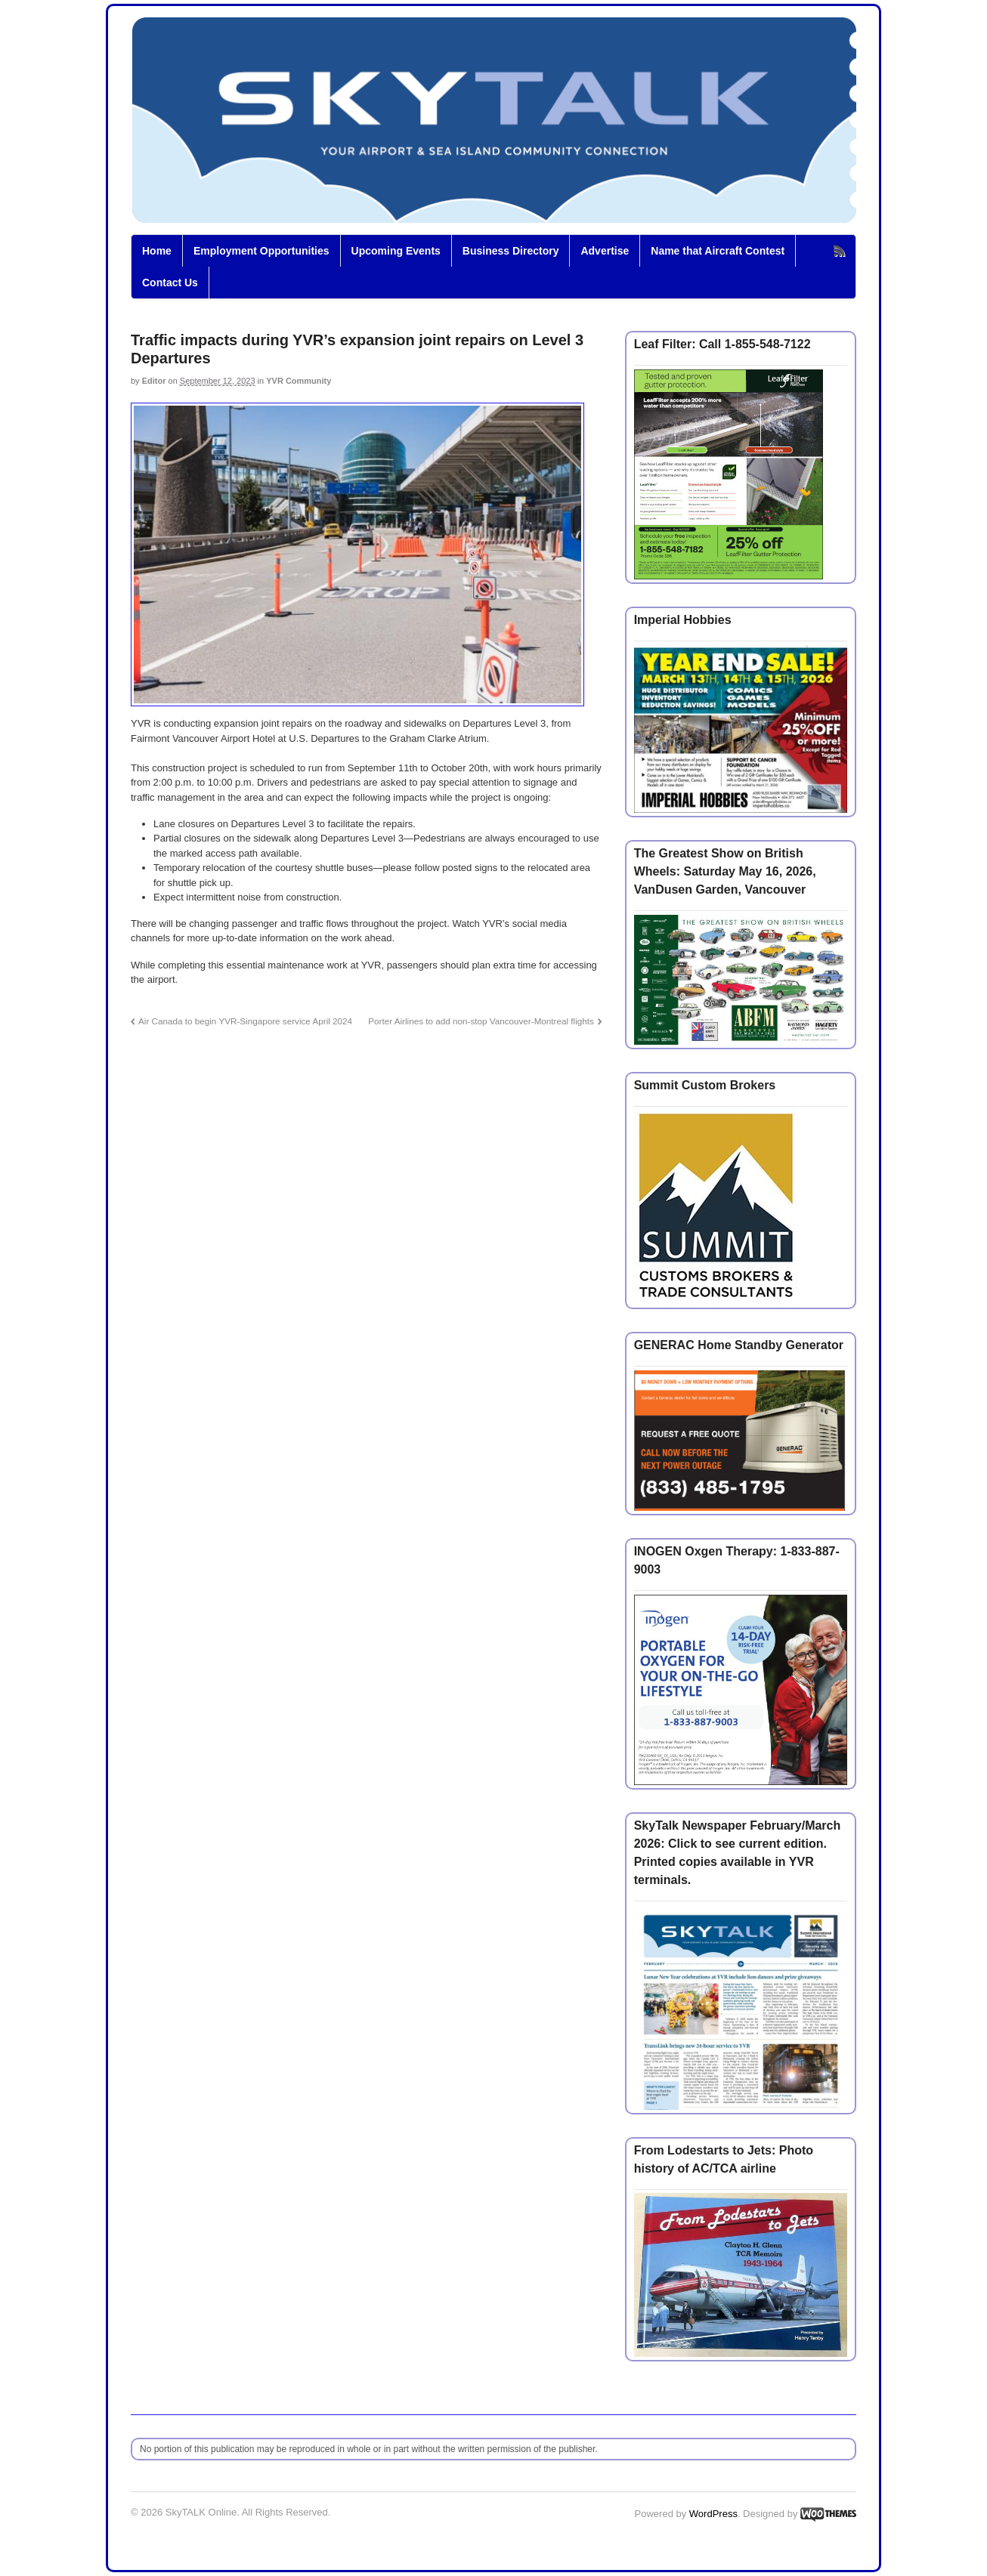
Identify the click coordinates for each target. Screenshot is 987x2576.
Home (157, 251)
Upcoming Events (396, 251)
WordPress (713, 2513)
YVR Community (298, 380)
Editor (154, 380)
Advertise (604, 251)
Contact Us (170, 282)
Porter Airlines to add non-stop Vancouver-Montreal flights (481, 1021)
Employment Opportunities (261, 251)
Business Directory (511, 251)
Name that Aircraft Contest (717, 251)
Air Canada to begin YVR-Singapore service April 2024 (245, 1021)
